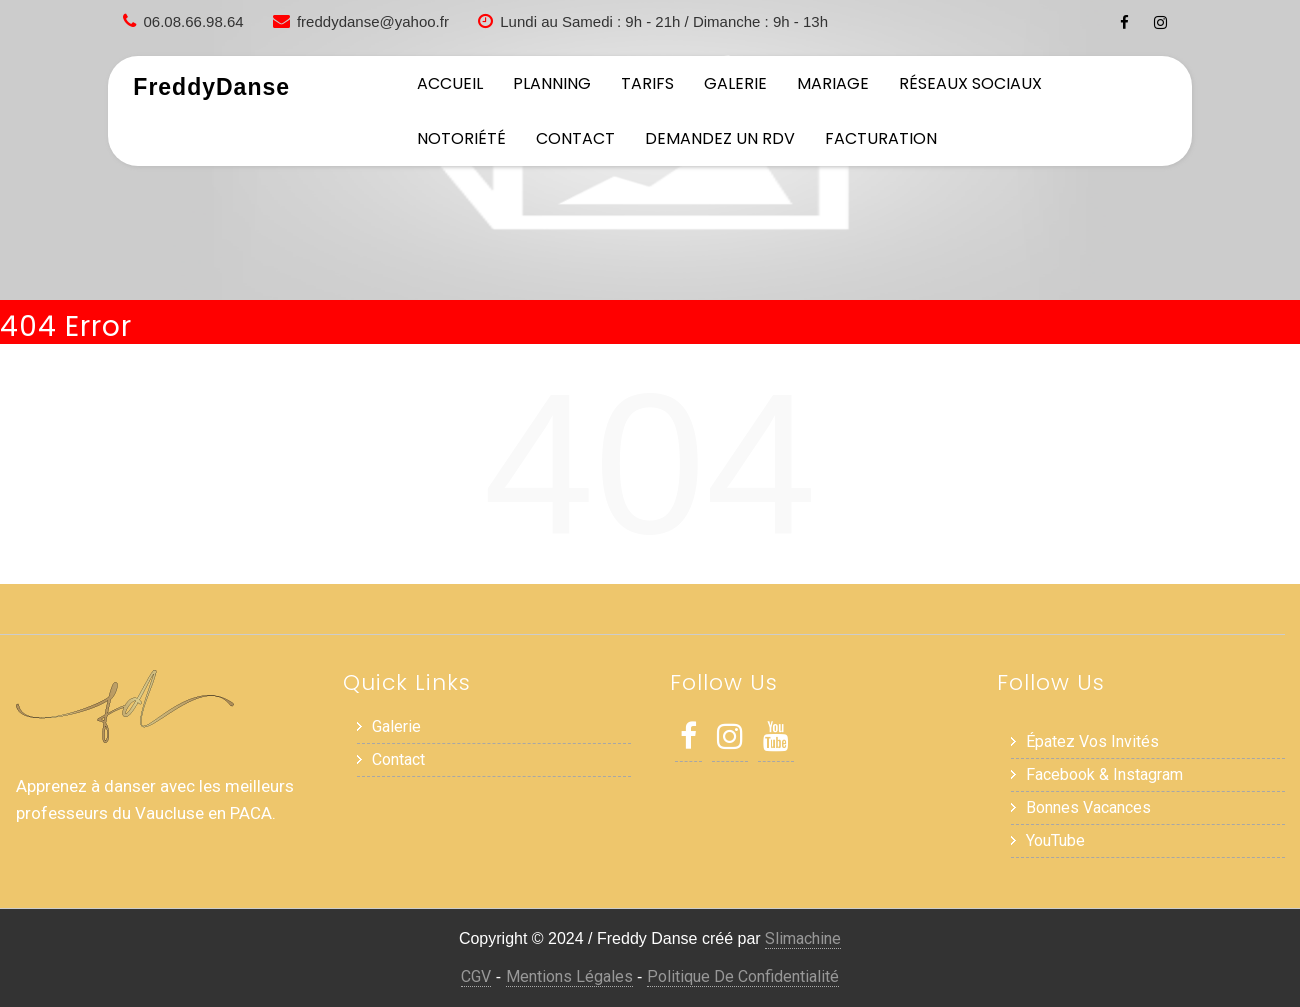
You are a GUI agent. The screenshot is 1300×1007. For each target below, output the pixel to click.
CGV (476, 976)
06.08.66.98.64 (194, 21)
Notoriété (461, 138)
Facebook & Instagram (1104, 774)
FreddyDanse (211, 87)
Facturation (881, 138)
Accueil (450, 83)
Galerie (735, 83)
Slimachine (803, 938)
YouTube (1055, 840)
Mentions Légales (569, 976)
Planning (552, 83)
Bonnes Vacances (1088, 807)
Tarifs (647, 83)
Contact (575, 138)
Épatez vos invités (1092, 741)
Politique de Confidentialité (743, 976)
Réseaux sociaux (970, 83)
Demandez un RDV (720, 138)
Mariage (833, 83)
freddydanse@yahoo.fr (373, 21)
